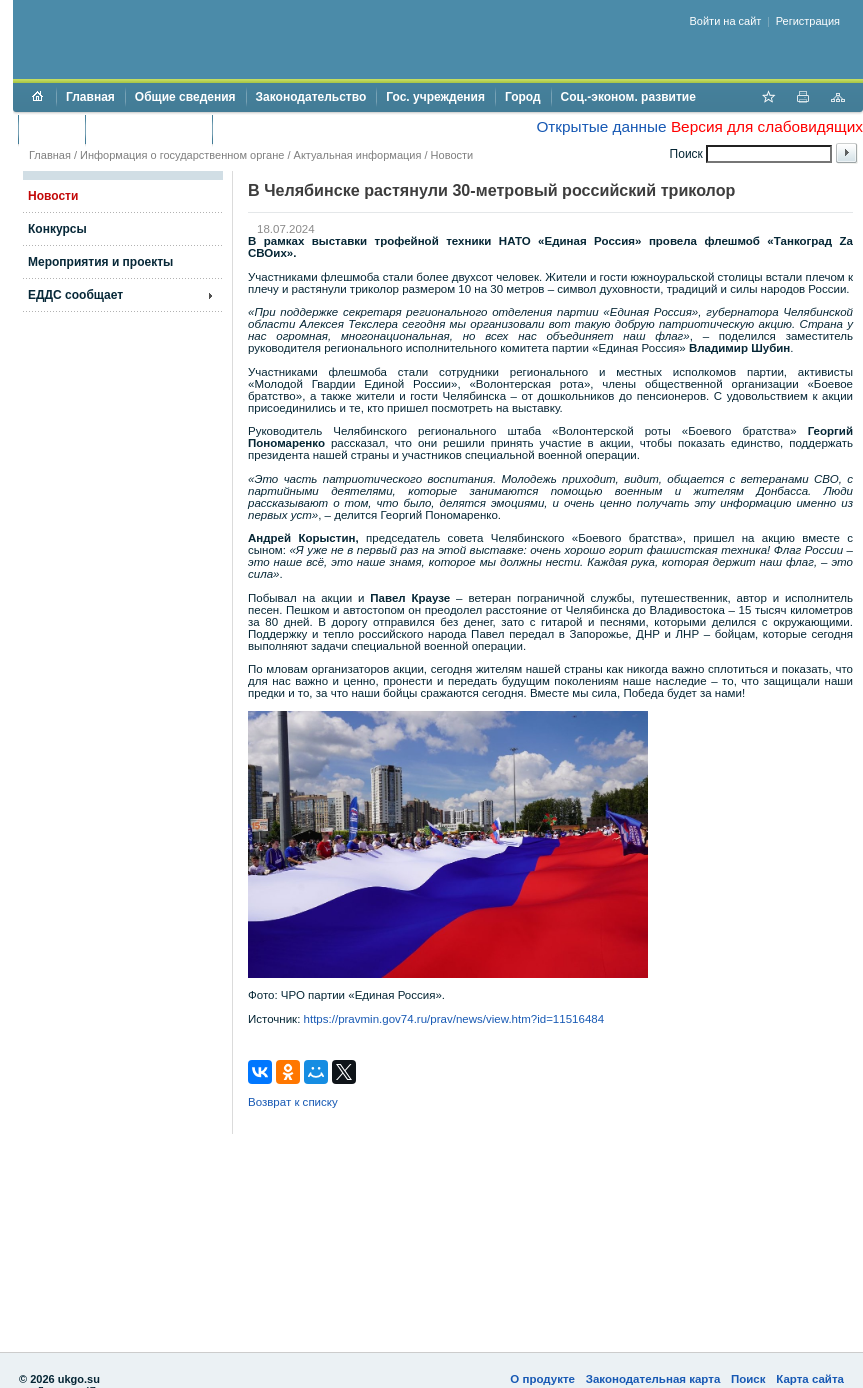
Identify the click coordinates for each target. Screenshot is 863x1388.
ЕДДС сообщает (75, 295)
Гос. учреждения (435, 97)
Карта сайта (810, 1379)
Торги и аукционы (148, 129)
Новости (452, 155)
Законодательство (311, 97)
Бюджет (51, 129)
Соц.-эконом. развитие (628, 97)
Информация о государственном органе (182, 155)
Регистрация (808, 21)
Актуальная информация (358, 155)
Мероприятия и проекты (100, 262)
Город (523, 97)
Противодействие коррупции (308, 129)
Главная (90, 97)
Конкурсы (57, 229)
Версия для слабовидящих (767, 126)
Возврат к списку (293, 1102)
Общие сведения (185, 97)
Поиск (748, 1379)
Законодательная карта (653, 1379)
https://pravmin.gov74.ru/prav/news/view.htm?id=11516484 (454, 1019)
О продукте (542, 1379)
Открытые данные (601, 126)
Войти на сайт (726, 21)
